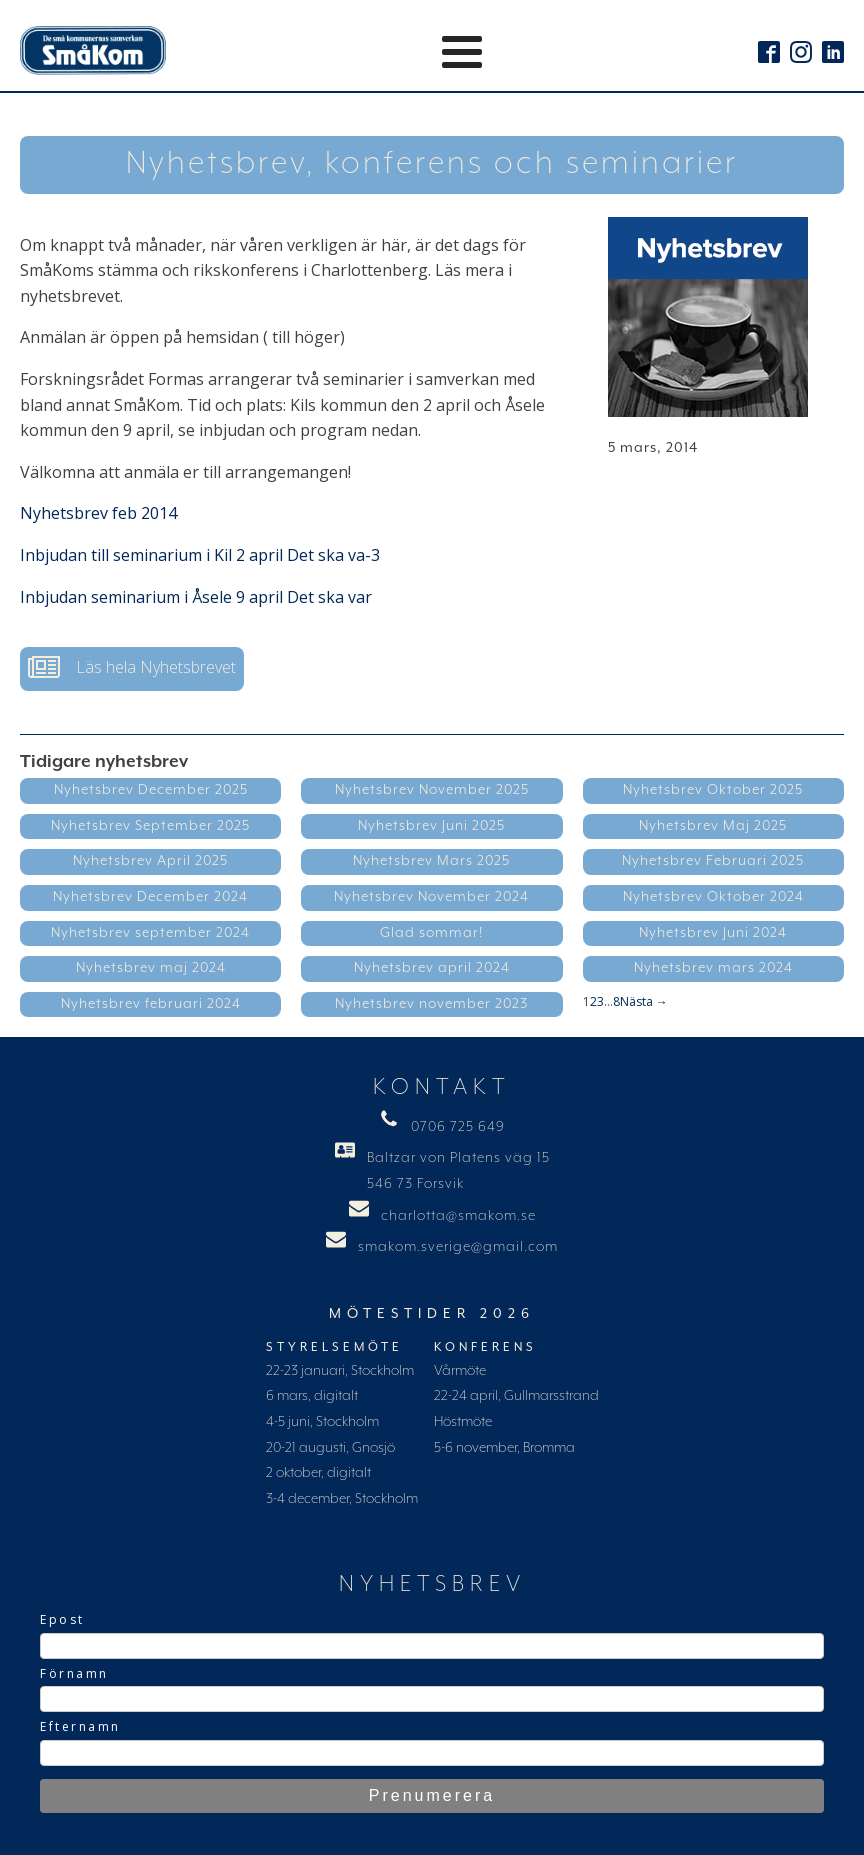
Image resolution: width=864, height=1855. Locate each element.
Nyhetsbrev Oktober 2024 (713, 897)
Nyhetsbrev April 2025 (150, 861)
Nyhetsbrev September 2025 (150, 826)
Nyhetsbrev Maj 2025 (713, 826)
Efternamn (80, 1726)
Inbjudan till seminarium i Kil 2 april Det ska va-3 (200, 555)
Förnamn (74, 1673)
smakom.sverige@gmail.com (458, 1247)
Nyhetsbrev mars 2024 (713, 968)
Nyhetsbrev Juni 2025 (431, 826)
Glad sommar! (431, 933)
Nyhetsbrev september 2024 (150, 933)
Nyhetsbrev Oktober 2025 (713, 790)
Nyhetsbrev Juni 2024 (713, 933)
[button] (132, 669)
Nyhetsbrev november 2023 (431, 1004)
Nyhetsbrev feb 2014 (98, 513)
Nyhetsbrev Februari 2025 (713, 861)
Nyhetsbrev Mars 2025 (431, 861)
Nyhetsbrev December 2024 (150, 897)
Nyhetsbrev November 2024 (431, 897)
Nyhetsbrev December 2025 (151, 790)
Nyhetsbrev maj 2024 (151, 968)
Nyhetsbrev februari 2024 (151, 1004)
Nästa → (644, 1001)
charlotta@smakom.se (458, 1216)
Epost (62, 1619)
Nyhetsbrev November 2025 (432, 790)
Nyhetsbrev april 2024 (432, 968)
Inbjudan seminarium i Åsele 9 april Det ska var (196, 597)
